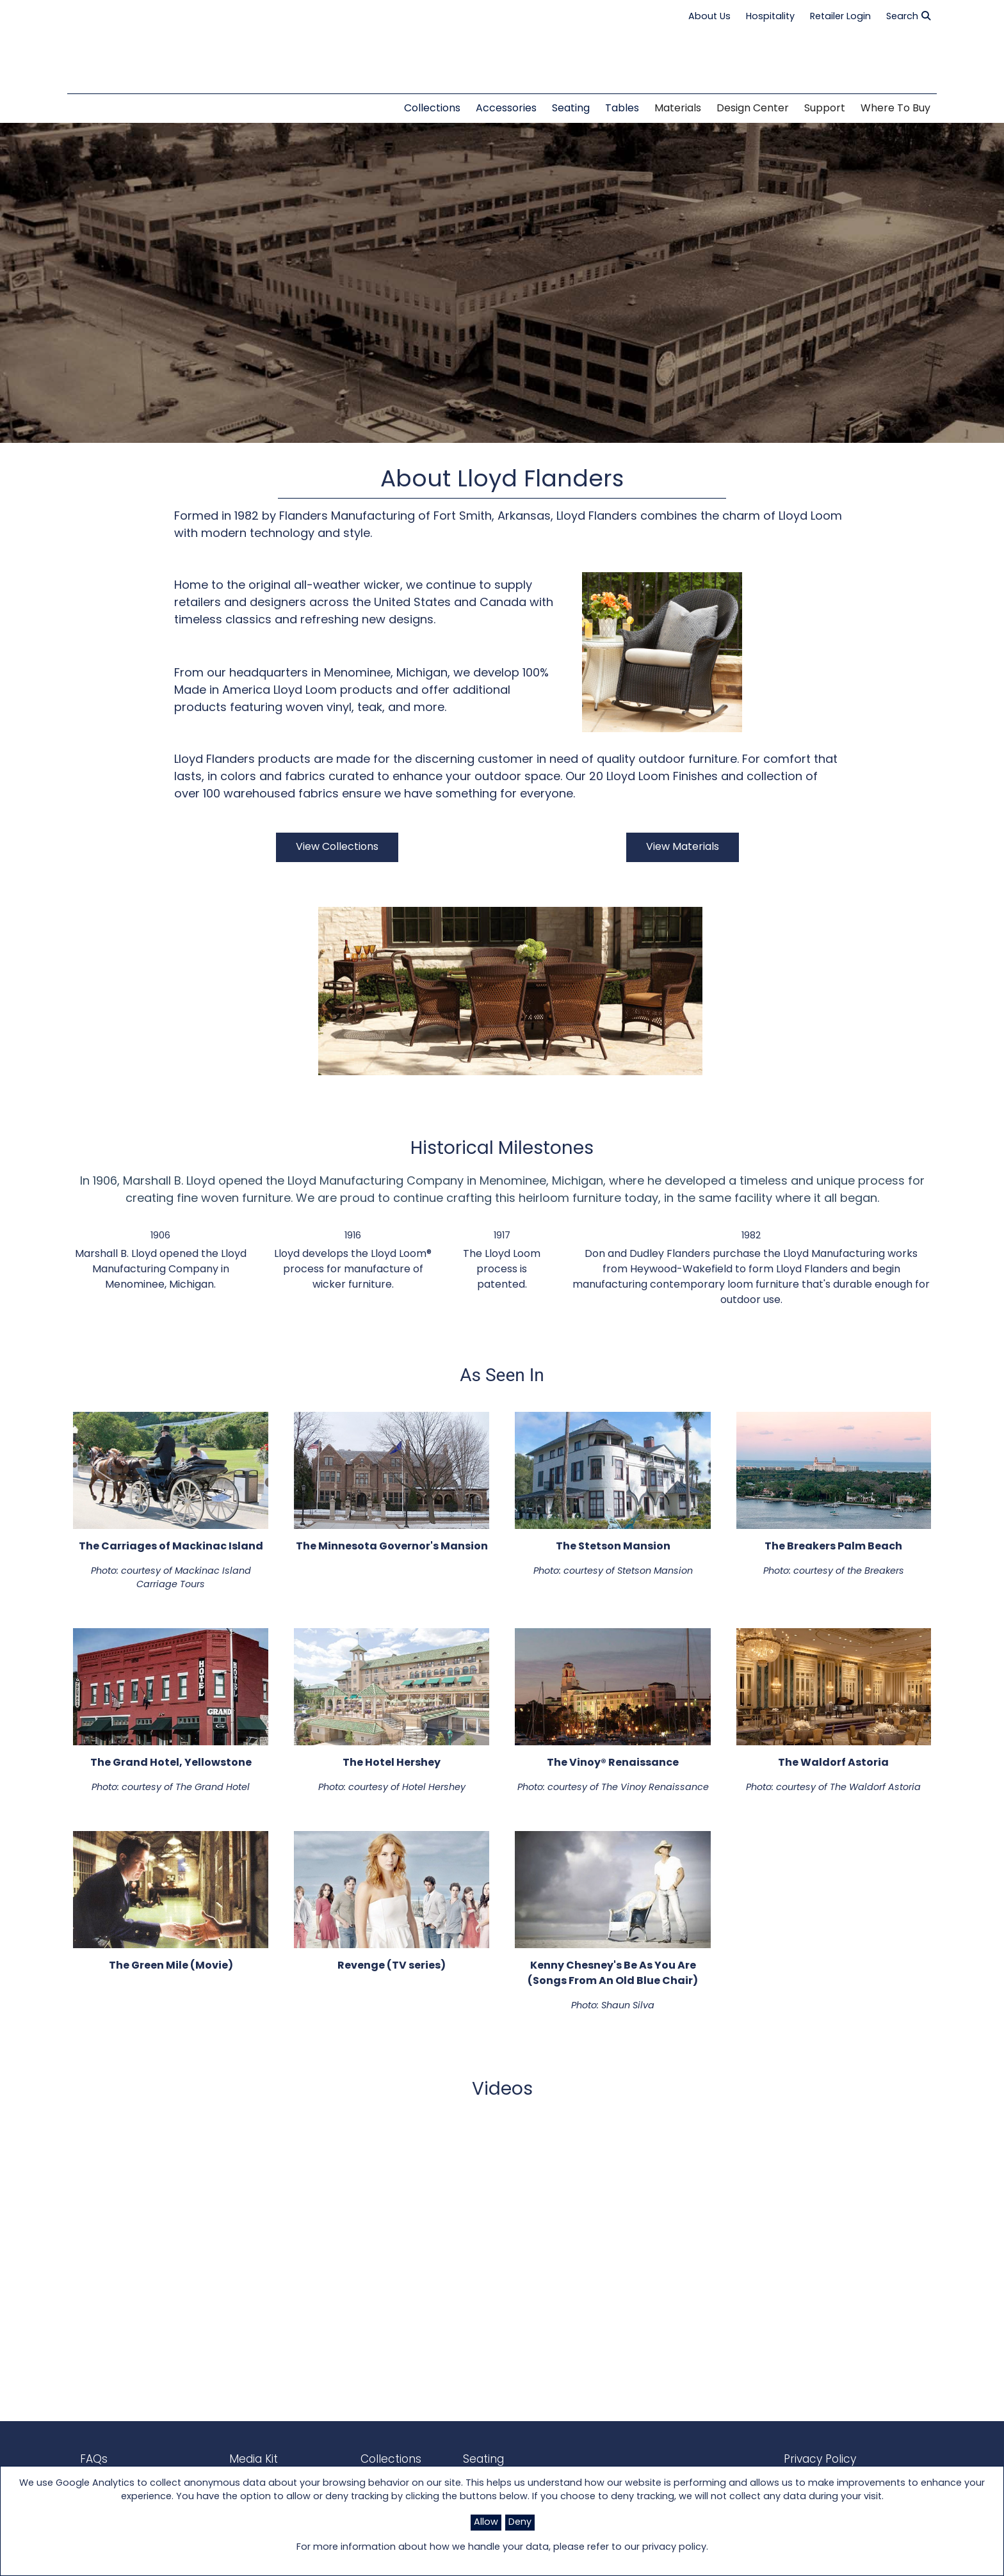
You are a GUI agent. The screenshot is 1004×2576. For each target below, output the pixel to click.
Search (908, 17)
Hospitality (770, 17)
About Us (709, 17)
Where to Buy (895, 109)
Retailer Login (840, 17)
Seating (452, 2459)
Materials (677, 109)
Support (824, 109)
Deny (519, 2522)
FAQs (92, 2459)
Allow (486, 2522)
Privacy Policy (807, 2459)
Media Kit (239, 2459)
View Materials (682, 847)
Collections (368, 2459)
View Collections (337, 847)
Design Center (753, 109)
